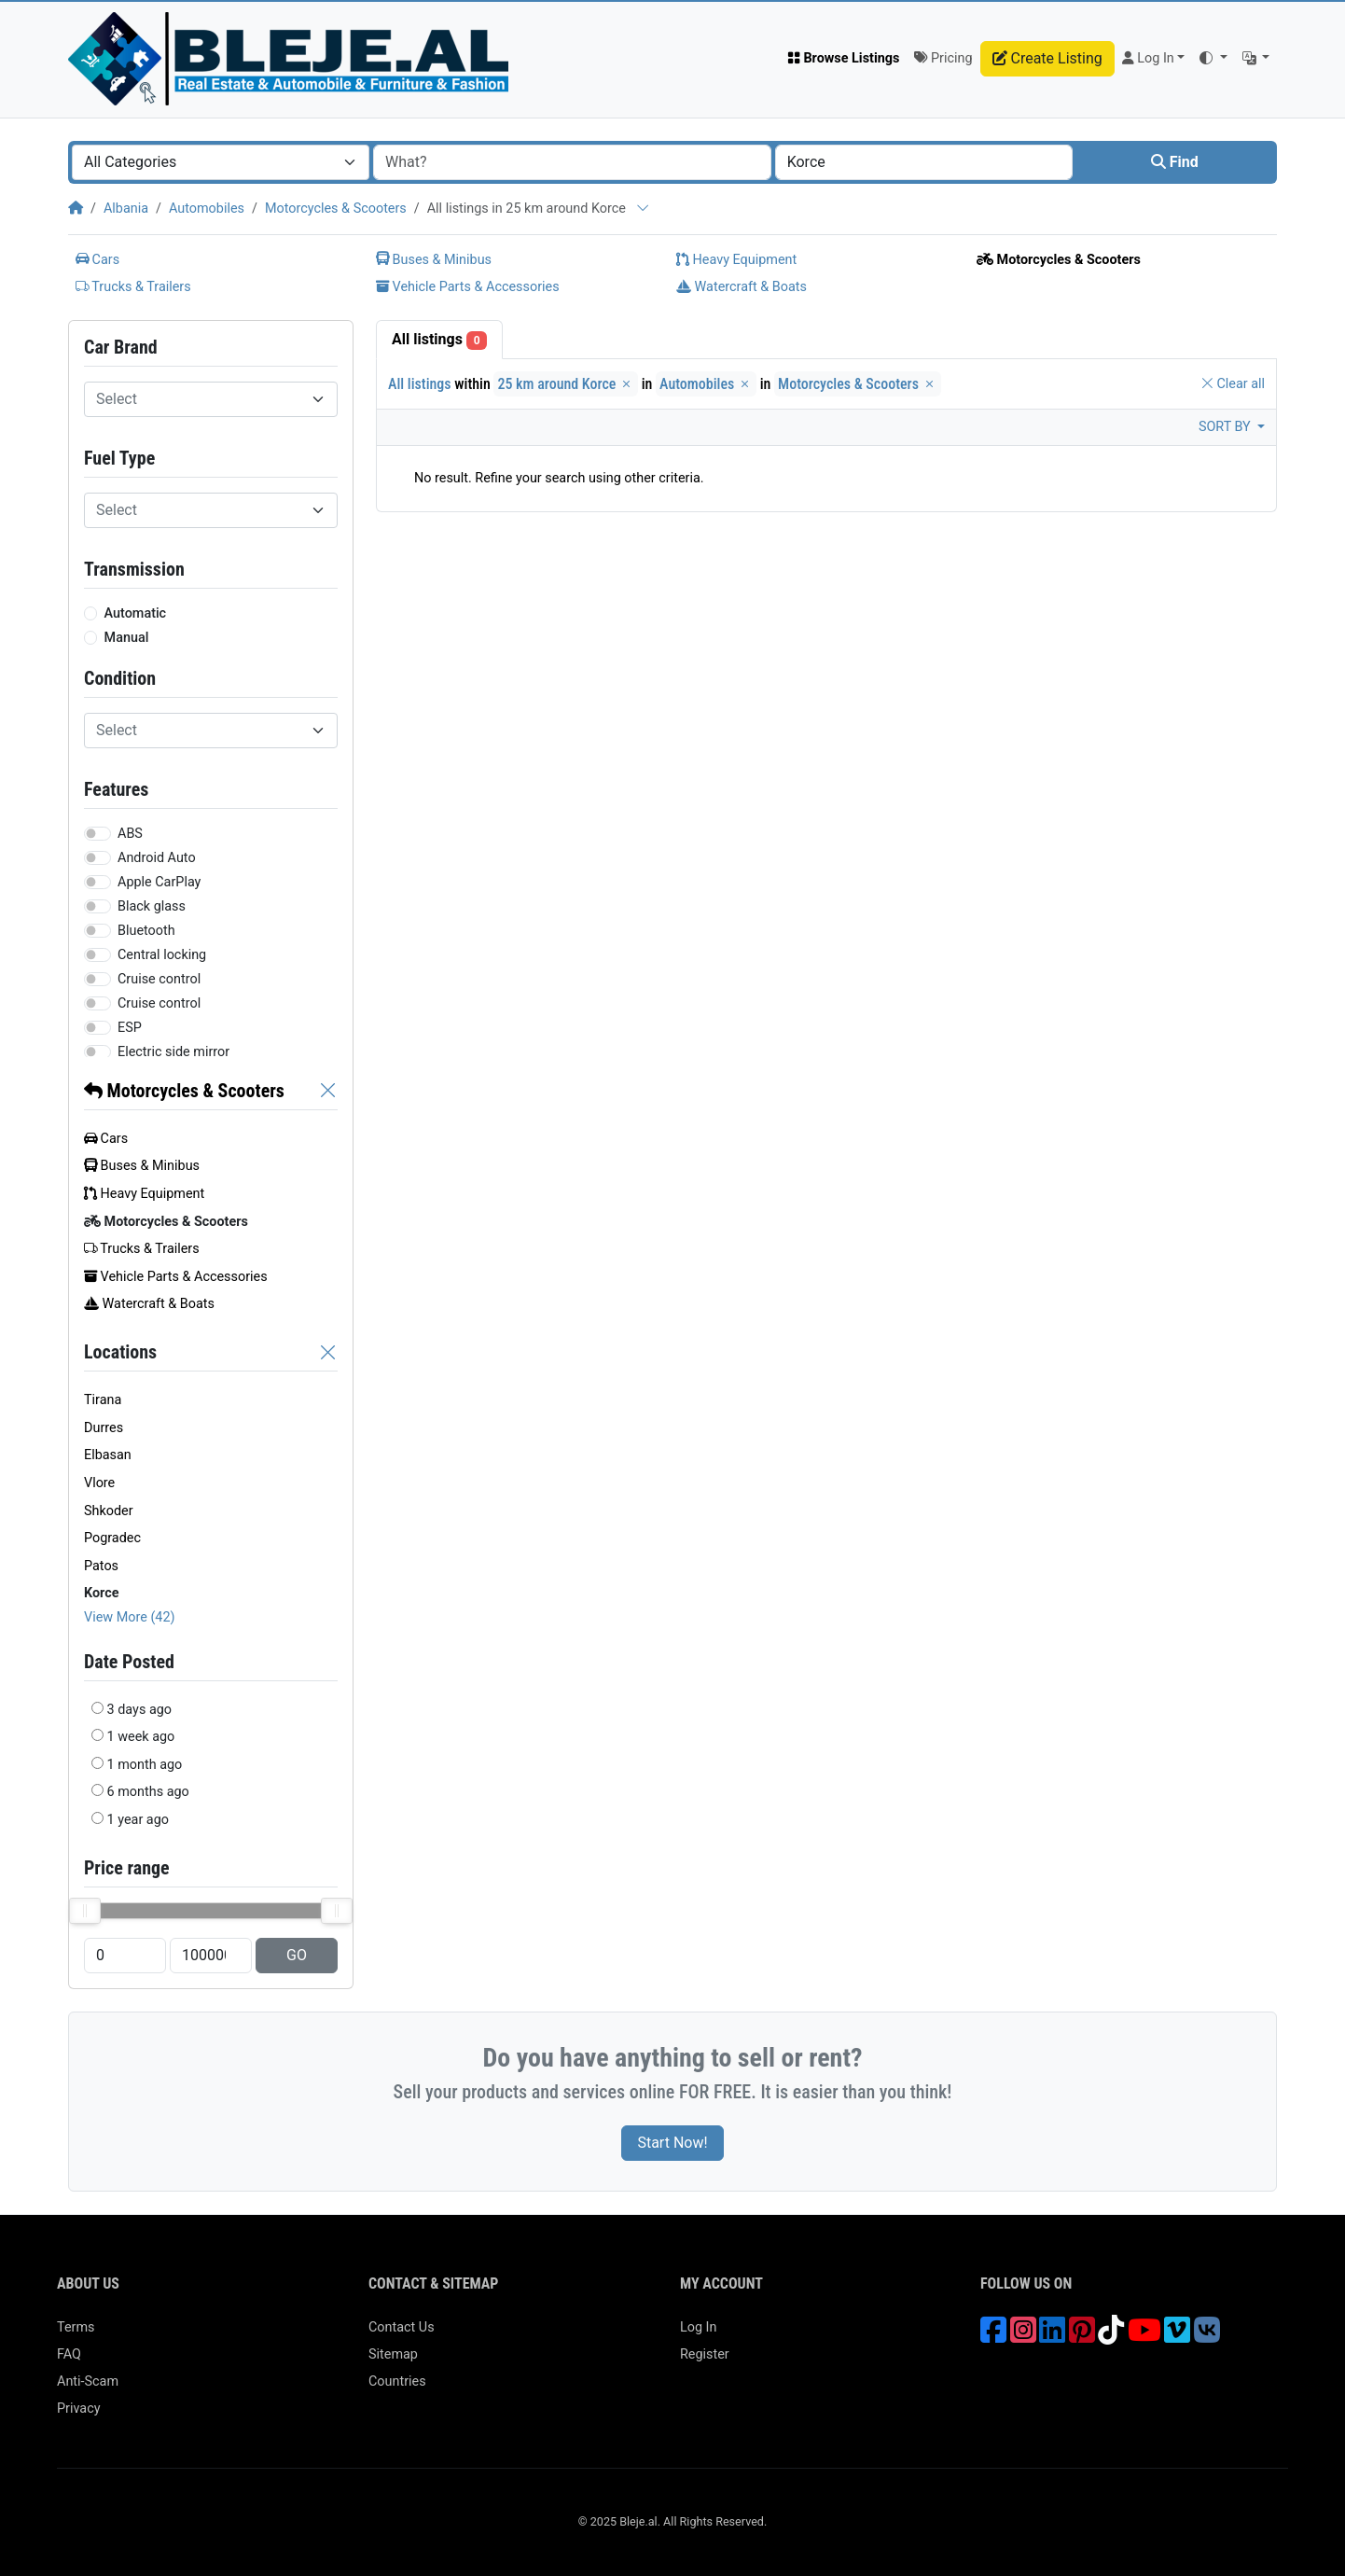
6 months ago (148, 1792)
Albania (126, 208)
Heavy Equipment (736, 260)
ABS (130, 834)
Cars (97, 260)
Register (704, 2354)
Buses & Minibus (434, 260)
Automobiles (206, 208)
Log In (698, 2327)
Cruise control (159, 979)
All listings (439, 340)
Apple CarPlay (159, 882)
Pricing (943, 58)
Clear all (1232, 384)
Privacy (79, 2408)
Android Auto (157, 858)
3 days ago (139, 1710)
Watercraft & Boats (741, 287)
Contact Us (401, 2327)
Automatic (135, 613)
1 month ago (145, 1765)
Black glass (152, 906)
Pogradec (112, 1538)
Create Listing (1047, 58)
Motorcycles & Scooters (336, 208)
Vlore (99, 1483)
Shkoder (108, 1511)
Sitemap (393, 2354)
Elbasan (108, 1455)
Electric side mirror (173, 1052)
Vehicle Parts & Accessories (468, 287)
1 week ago (141, 1737)
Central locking (162, 955)
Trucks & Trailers (133, 287)
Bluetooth (146, 931)
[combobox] (220, 162)
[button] (1213, 59)
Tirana (102, 1400)
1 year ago (138, 1820)
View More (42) (129, 1617)
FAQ (69, 2354)
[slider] (85, 1911)
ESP (130, 1028)
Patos (101, 1566)
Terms (75, 2327)
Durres (103, 1428)
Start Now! (672, 2142)
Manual (126, 638)
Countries (397, 2381)
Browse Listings (843, 58)
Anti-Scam (87, 2381)
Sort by (1226, 427)
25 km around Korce (565, 384)
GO (296, 1955)
